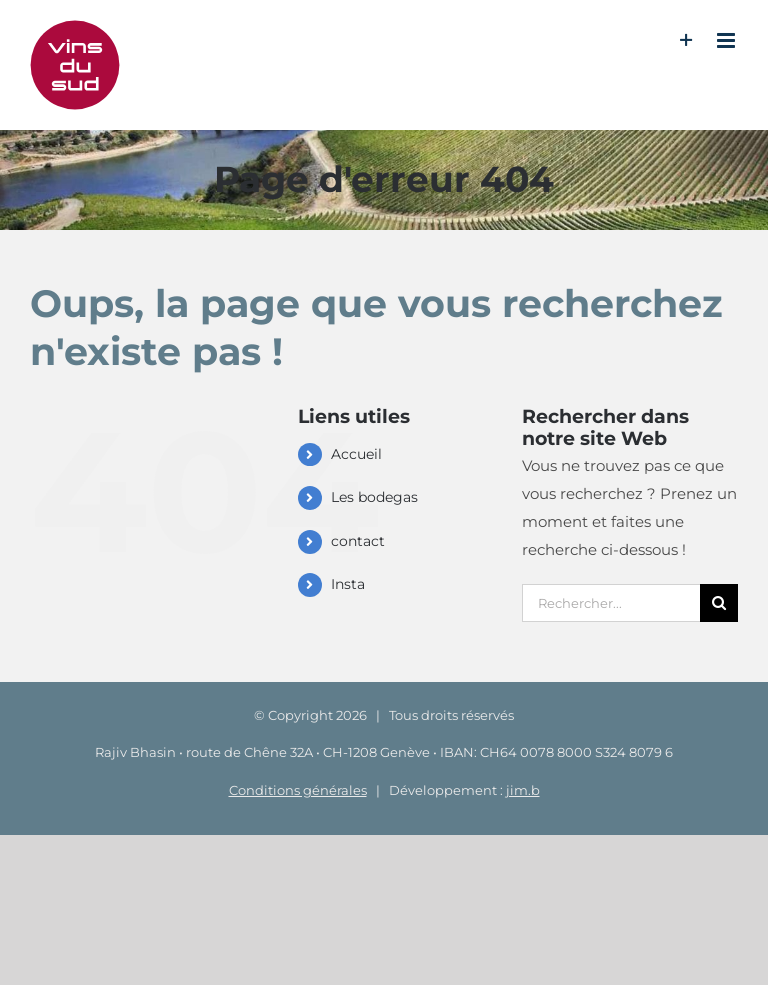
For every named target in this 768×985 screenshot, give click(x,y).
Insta (348, 584)
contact (358, 541)
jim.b (523, 790)
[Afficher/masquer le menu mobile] (727, 40)
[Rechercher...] (611, 603)
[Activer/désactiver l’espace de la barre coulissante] (686, 40)
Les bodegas (374, 497)
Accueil (356, 454)
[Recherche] (719, 603)
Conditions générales (298, 790)
